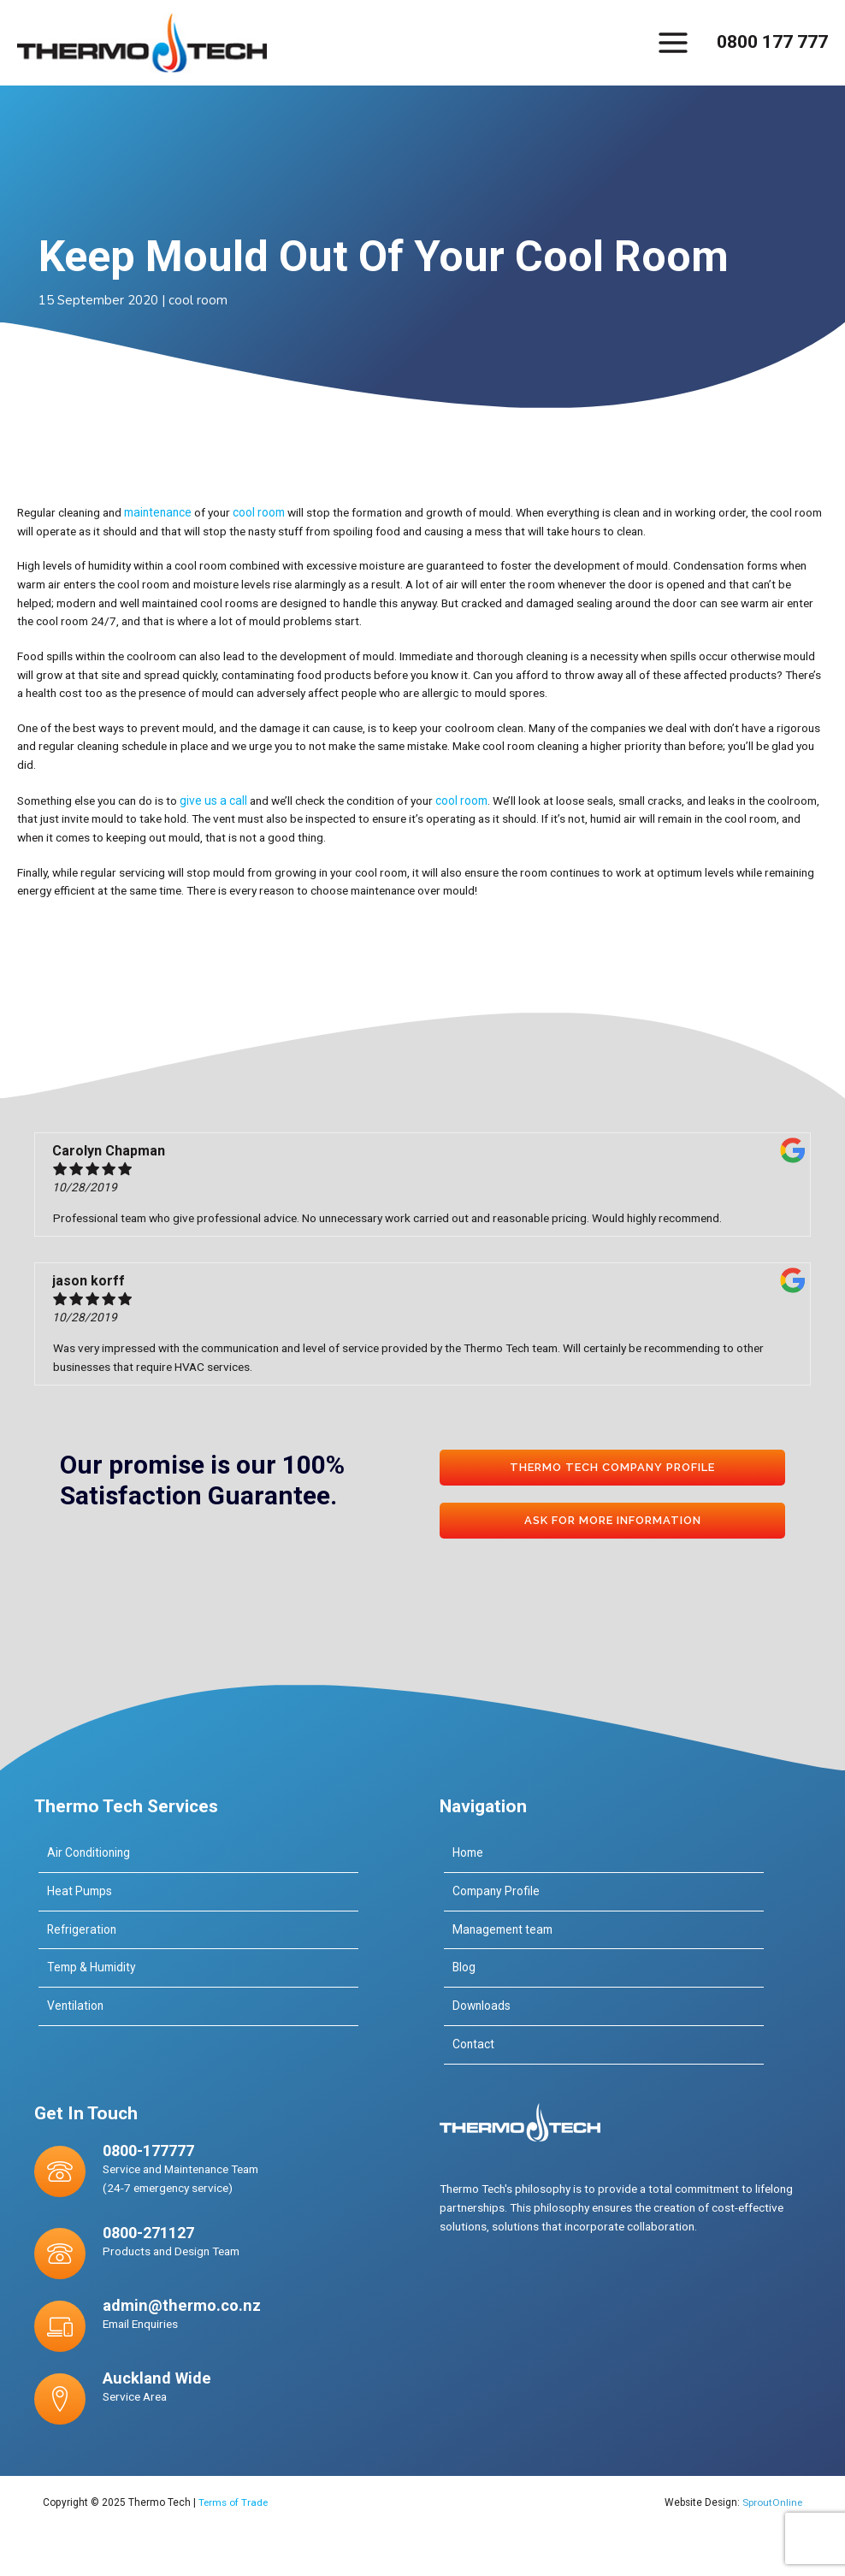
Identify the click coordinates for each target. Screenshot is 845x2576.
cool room (198, 299)
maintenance (157, 510)
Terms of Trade (233, 2499)
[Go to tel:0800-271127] (198, 2249)
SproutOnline (771, 2499)
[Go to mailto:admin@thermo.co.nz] (198, 2321)
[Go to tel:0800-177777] (198, 2171)
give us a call (212, 798)
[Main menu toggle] (673, 42)
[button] (612, 1466)
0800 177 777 (772, 42)
